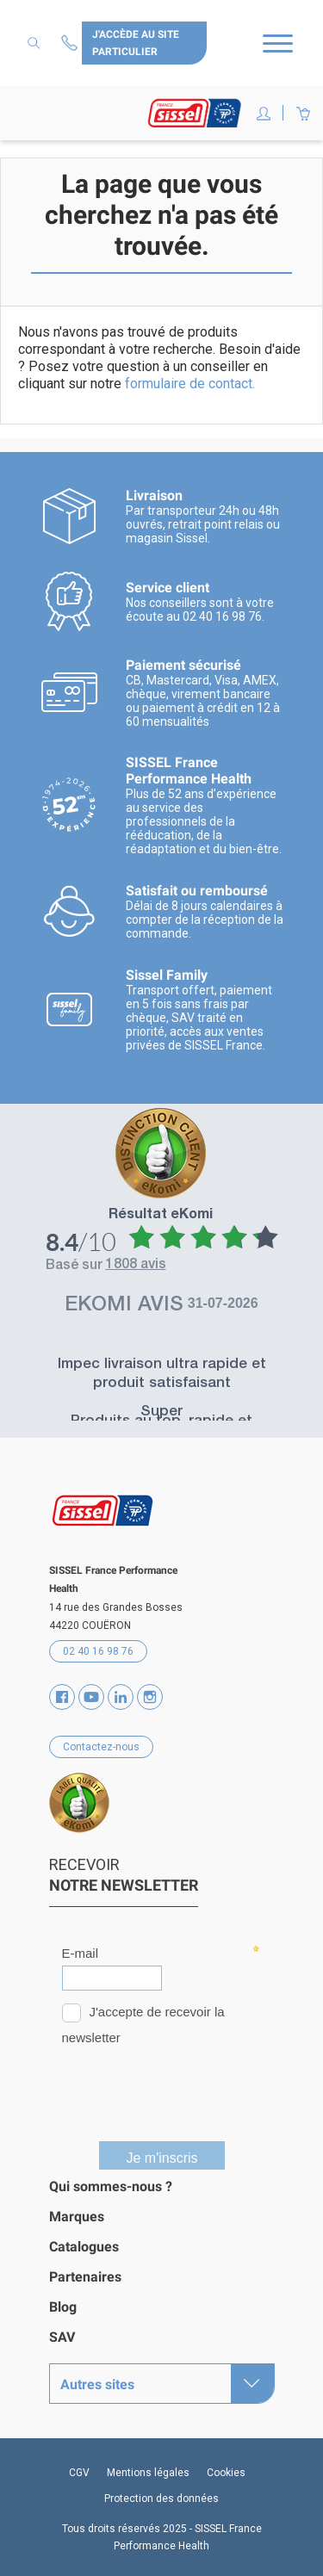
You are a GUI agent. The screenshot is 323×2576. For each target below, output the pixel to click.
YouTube (91, 1697)
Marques (76, 2216)
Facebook (62, 1697)
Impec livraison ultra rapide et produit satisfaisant (162, 1374)
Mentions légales (148, 2473)
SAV (62, 2337)
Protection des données (161, 2498)
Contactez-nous (71, 42)
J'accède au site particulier (135, 43)
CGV (79, 2473)
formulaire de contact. (190, 383)
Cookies (226, 2473)
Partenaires (85, 2277)
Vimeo (121, 1697)
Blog (63, 2307)
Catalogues (84, 2247)
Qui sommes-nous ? (110, 2186)
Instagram (150, 1697)
